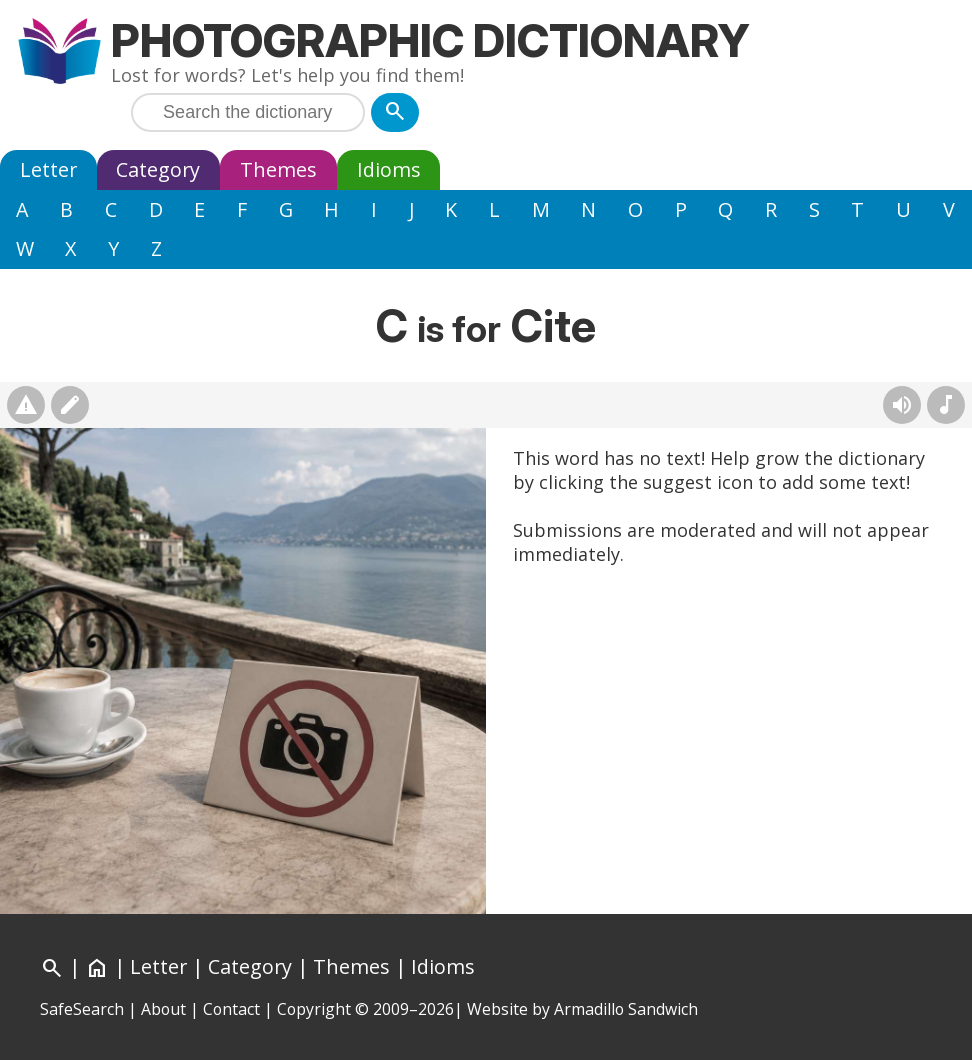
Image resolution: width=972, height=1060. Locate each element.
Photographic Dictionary (430, 40)
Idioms (389, 169)
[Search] (395, 112)
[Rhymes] (946, 405)
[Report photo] (26, 405)
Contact (231, 1009)
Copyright (314, 1009)
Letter (48, 169)
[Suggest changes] (70, 405)
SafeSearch (82, 1009)
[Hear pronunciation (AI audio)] (902, 405)
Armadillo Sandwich (626, 1009)
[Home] (97, 966)
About (163, 1009)
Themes (278, 169)
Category (158, 169)
